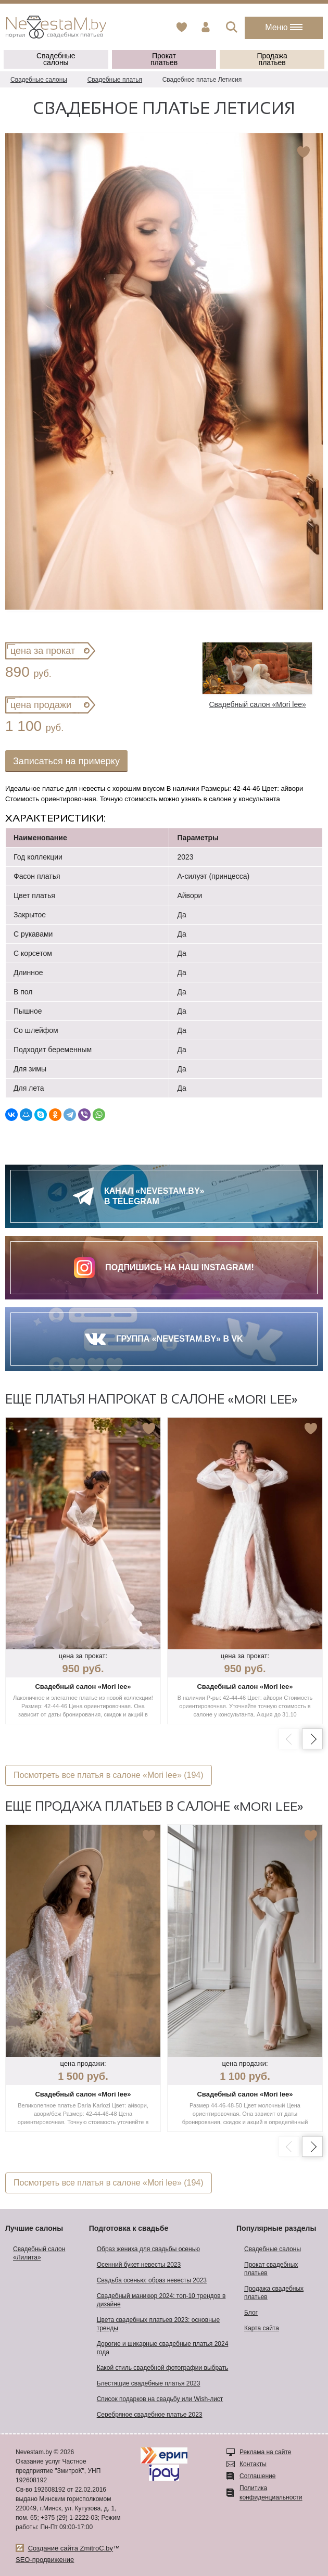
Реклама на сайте (265, 2452)
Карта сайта (261, 2328)
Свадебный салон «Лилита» (39, 2253)
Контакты (253, 2464)
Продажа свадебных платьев (274, 2293)
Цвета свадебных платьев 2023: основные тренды (158, 2324)
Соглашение (257, 2476)
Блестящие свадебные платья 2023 (148, 2383)
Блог (251, 2312)
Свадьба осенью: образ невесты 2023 (152, 2280)
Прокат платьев (164, 59)
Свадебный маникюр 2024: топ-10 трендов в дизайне (161, 2300)
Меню (283, 27)
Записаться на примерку (66, 761)
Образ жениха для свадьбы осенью (148, 2249)
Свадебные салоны (55, 59)
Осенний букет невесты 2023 (139, 2264)
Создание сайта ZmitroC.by (70, 2548)
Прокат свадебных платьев (271, 2269)
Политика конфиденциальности (270, 2492)
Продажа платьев (272, 59)
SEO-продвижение (45, 2560)
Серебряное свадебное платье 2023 (150, 2414)
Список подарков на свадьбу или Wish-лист (160, 2399)
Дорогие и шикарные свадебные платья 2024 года (163, 2348)
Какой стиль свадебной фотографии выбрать (163, 2367)
